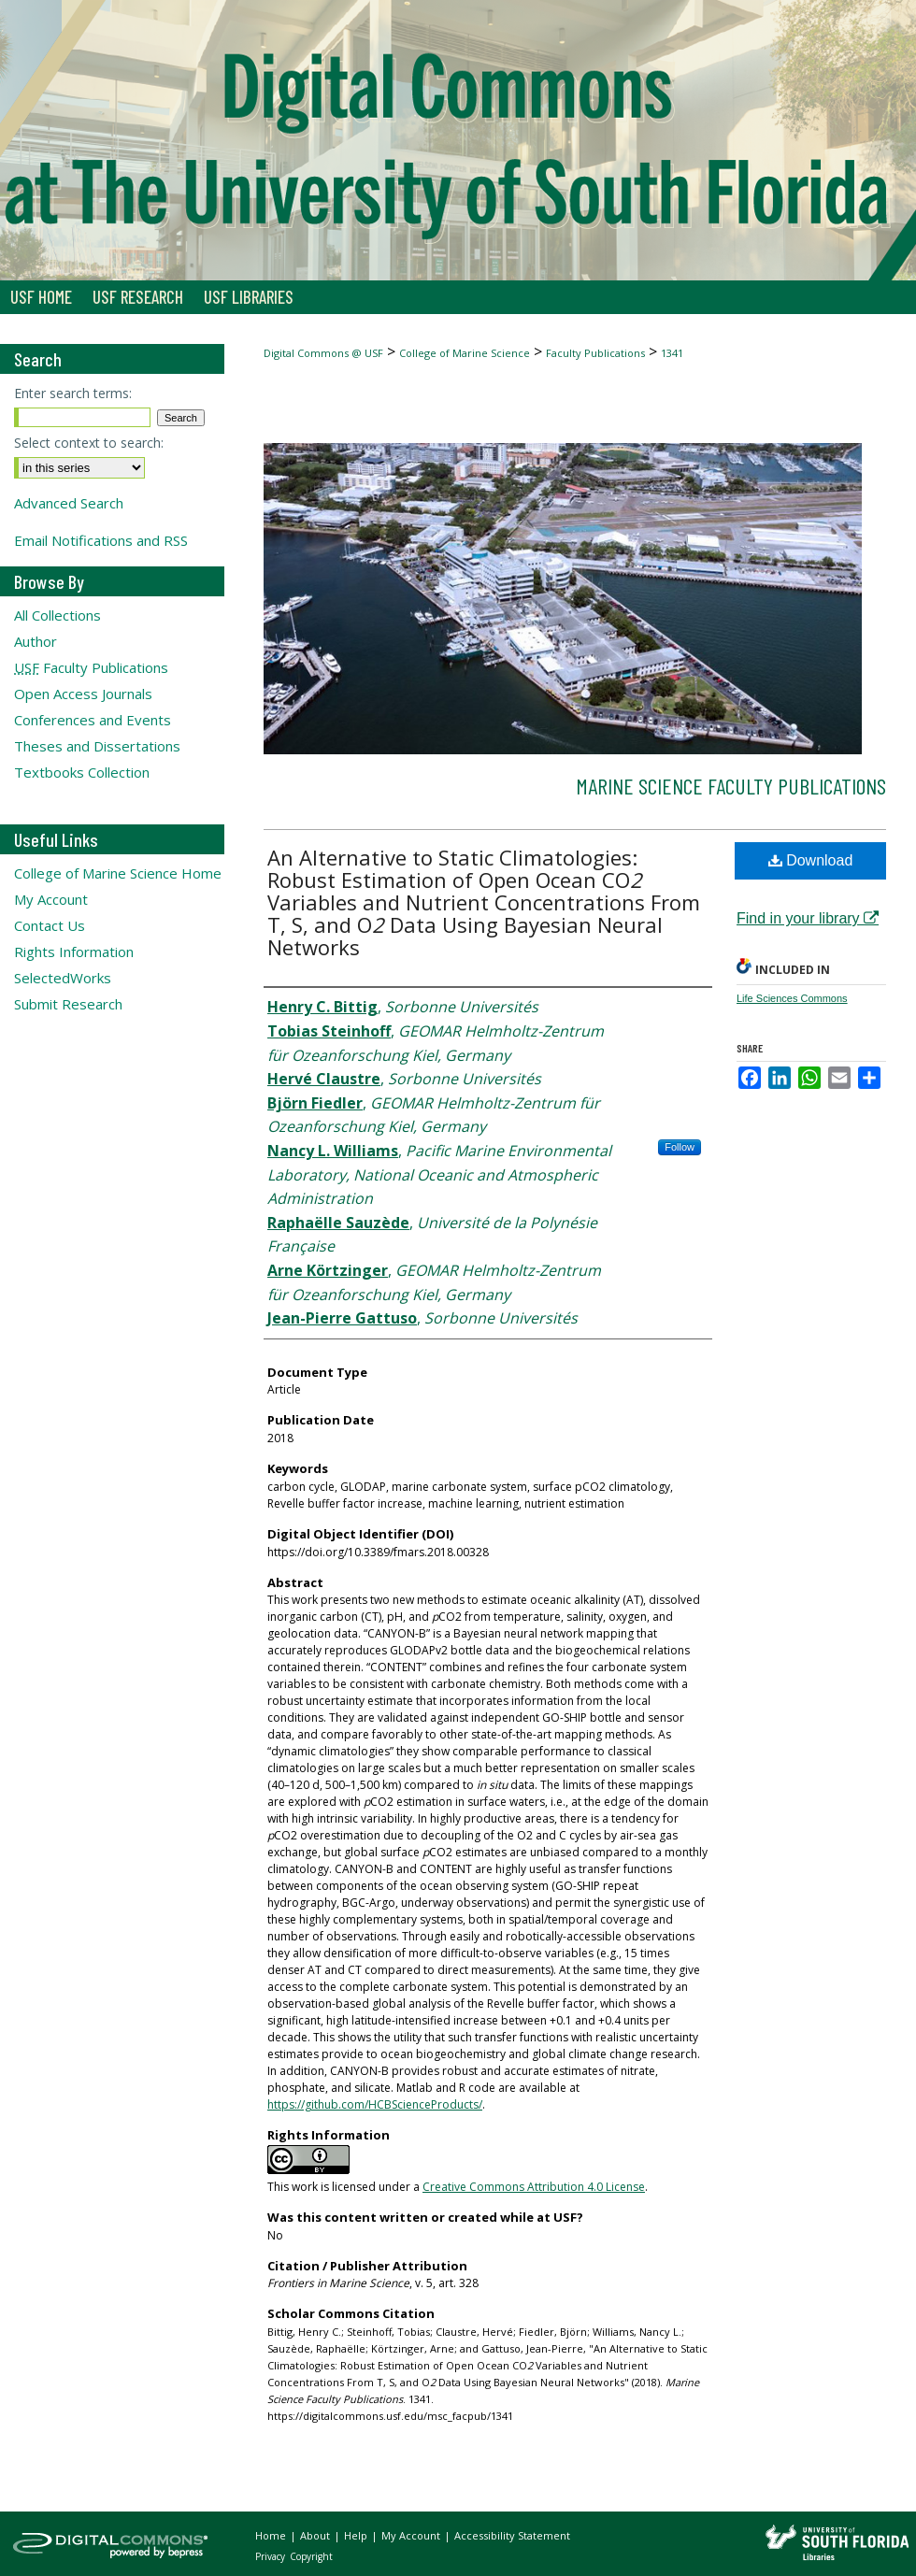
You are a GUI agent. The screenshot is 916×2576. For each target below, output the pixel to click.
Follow (679, 1146)
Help (357, 2535)
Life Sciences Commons (792, 998)
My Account (51, 899)
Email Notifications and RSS (101, 540)
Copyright (311, 2556)
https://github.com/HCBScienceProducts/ (374, 2104)
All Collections (57, 615)
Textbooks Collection (82, 772)
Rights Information (74, 951)
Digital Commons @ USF (323, 353)
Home (272, 2535)
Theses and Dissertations (97, 746)
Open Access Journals (83, 693)
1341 (672, 353)
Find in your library (808, 918)
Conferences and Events (92, 719)
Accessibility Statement (512, 2535)
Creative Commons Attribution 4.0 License (533, 2187)
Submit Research (68, 1004)
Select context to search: (89, 442)
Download (810, 860)
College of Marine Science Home (118, 873)
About (316, 2535)
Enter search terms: (73, 393)
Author (35, 641)
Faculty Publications (595, 353)
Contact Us (49, 925)
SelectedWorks (62, 977)
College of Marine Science (464, 353)
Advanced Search (68, 503)
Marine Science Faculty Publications (731, 785)
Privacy (271, 2556)
